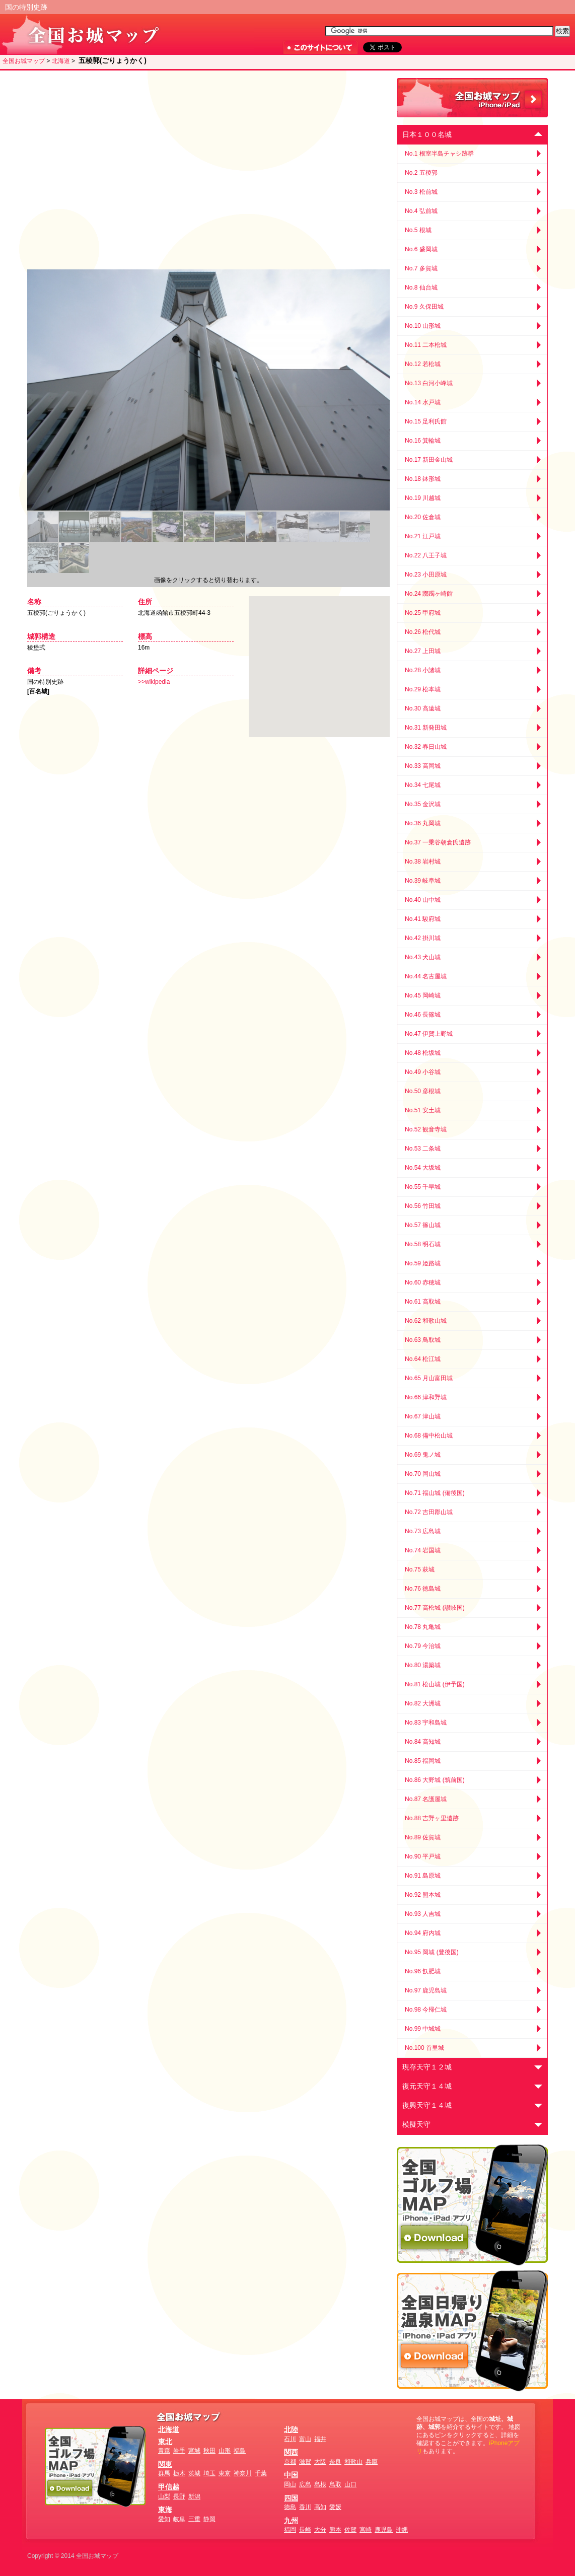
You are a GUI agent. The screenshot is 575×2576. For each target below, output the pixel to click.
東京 (225, 2473)
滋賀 (305, 2461)
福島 (240, 2450)
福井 (320, 2439)
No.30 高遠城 (423, 708)
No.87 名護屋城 (426, 1799)
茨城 (194, 2473)
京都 (290, 2461)
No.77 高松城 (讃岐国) (435, 1607)
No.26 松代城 (423, 631)
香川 (305, 2507)
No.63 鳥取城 (423, 1339)
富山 (305, 2439)
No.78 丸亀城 (423, 1626)
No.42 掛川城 (423, 938)
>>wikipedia (154, 681)
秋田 (209, 2450)
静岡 (209, 2519)
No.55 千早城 (423, 1186)
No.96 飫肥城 (423, 1971)
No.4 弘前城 (421, 210)
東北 (165, 2442)
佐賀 (350, 2529)
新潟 (194, 2496)
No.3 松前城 (421, 191)
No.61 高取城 (423, 1301)
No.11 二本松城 (426, 344)
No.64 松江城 (423, 1359)
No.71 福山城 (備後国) (435, 1492)
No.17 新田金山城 (429, 459)
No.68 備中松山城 (429, 1435)
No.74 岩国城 (423, 1550)
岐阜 (179, 2519)
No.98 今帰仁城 (426, 2009)
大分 (320, 2529)
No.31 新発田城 (426, 727)
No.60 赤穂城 (423, 1282)
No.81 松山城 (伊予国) (435, 1684)
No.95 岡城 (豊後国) (432, 1952)
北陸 (291, 2429)
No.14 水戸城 (423, 402)
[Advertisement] (111, 170)
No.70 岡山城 (423, 1473)
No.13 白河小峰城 (429, 383)
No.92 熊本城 (423, 1894)
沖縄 (402, 2529)
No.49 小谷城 (423, 1072)
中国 (291, 2475)
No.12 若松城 (423, 364)
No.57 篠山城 (423, 1225)
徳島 (290, 2507)
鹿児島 (384, 2529)
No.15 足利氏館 (426, 421)
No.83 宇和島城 (426, 1722)
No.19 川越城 (423, 498)
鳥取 (335, 2484)
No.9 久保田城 (424, 306)
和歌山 (353, 2461)
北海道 (61, 60)
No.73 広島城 (423, 1531)
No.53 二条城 (423, 1148)
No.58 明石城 (423, 1244)
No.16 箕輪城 (423, 440)
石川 (290, 2439)
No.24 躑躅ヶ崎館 (429, 593)
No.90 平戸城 (423, 1856)
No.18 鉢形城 (423, 478)
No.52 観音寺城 (426, 1129)
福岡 (290, 2529)
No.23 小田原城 (426, 574)
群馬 (164, 2473)
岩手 (179, 2450)
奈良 (335, 2461)
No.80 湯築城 (423, 1665)
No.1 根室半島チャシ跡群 (439, 153)
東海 (165, 2510)
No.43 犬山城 (423, 957)
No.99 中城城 (423, 2028)
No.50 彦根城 (423, 1091)
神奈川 (243, 2473)
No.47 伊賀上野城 (429, 1033)
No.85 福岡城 (423, 1760)
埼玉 (209, 2473)
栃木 (179, 2473)
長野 (179, 2496)
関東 (165, 2464)
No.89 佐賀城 (423, 1837)
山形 (225, 2450)
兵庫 (372, 2461)
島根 (320, 2484)
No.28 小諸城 (423, 670)
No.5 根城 (418, 230)
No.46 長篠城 (423, 1014)
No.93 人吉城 (423, 1913)
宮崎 (366, 2529)
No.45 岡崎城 (423, 995)
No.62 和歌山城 (426, 1320)
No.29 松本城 (423, 689)
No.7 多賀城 (421, 268)
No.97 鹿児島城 (426, 1990)
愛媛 (335, 2507)
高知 (320, 2507)
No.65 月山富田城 (429, 1378)
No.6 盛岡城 (421, 249)
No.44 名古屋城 (426, 976)
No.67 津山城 (423, 1416)
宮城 (194, 2450)
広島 (305, 2484)
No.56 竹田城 (423, 1205)
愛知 (164, 2519)
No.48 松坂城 (423, 1052)
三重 (194, 2519)
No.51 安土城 (423, 1110)
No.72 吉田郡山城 (429, 1512)
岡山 (290, 2484)
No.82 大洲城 (423, 1703)
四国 (291, 2498)
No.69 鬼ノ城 (423, 1454)
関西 (291, 2452)
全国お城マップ (24, 60)
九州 (291, 2521)
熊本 (335, 2529)
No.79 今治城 (423, 1646)
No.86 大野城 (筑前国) (435, 1779)
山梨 (164, 2496)
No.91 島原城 (423, 1875)
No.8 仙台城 (421, 287)
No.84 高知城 (423, 1741)
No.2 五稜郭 (421, 172)
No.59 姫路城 (423, 1263)
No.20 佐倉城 (423, 517)
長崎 (305, 2529)
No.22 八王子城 (426, 555)
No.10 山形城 (423, 325)
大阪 (320, 2461)
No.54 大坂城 (423, 1167)
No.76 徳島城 (423, 1588)
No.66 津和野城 (426, 1397)
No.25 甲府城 (423, 612)
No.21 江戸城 (423, 536)
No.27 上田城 (423, 651)
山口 (350, 2484)
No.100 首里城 (424, 2047)
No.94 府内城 (423, 1933)
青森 (164, 2450)
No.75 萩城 (420, 1569)
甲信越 (168, 2487)
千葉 (261, 2473)
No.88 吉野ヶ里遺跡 (432, 1818)
